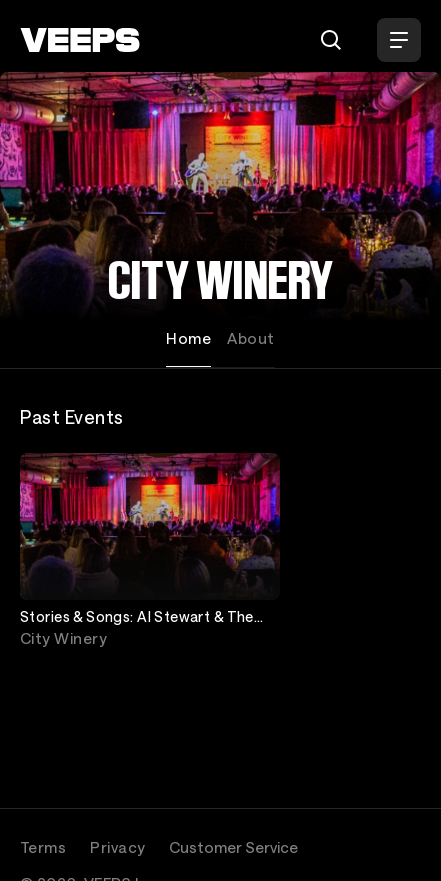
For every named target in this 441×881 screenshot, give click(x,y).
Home (188, 338)
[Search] (331, 40)
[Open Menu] (399, 40)
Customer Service (233, 847)
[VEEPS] (80, 40)
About (250, 338)
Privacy (117, 847)
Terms (43, 847)
